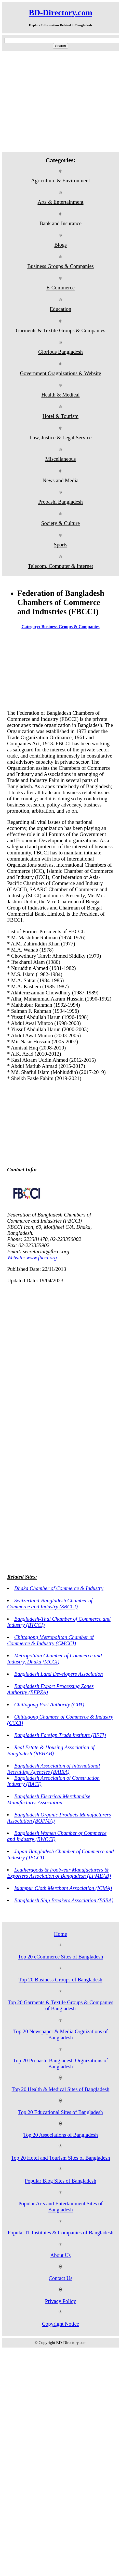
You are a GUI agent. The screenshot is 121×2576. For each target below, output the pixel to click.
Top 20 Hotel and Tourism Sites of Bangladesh (60, 2158)
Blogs (60, 245)
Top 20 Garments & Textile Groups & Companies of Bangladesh (60, 2005)
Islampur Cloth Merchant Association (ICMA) (63, 1888)
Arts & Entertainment (60, 202)
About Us (60, 2255)
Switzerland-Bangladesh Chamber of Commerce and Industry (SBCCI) (49, 1603)
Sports (60, 544)
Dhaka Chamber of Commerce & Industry (58, 1588)
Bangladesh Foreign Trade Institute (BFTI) (60, 1735)
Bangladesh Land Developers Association (58, 1674)
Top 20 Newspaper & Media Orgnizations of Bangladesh (60, 2034)
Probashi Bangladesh (60, 502)
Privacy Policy (60, 2301)
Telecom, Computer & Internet (60, 566)
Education (60, 309)
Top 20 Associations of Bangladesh (60, 2135)
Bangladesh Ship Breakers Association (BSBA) (63, 1900)
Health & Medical (60, 395)
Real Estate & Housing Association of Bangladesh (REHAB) (51, 1750)
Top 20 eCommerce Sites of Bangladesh (60, 1956)
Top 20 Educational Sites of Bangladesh (60, 2112)
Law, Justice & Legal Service (60, 437)
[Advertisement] (48, 101)
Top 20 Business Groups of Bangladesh (60, 1979)
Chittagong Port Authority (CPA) (49, 1704)
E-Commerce (60, 287)
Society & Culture (60, 523)
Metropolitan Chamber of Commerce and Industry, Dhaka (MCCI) (54, 1658)
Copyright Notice (60, 2324)
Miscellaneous (60, 459)
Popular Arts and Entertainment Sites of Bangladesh (60, 2206)
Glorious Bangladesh (60, 352)
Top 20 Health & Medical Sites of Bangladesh (61, 2089)
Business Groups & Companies (60, 266)
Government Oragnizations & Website (60, 373)
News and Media (60, 480)
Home (60, 1934)
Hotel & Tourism (60, 416)
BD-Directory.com (60, 12)
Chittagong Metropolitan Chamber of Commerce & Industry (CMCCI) (50, 1640)
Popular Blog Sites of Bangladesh (60, 2181)
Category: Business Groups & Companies (60, 626)
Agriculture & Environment (60, 180)
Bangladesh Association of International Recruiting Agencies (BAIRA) (53, 1769)
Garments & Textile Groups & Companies (60, 330)
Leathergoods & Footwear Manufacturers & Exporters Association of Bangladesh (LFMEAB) (59, 1873)
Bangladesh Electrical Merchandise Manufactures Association (48, 1799)
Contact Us (60, 2278)
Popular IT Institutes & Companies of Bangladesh (61, 2232)
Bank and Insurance (60, 223)
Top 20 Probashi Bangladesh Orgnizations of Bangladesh (60, 2063)
